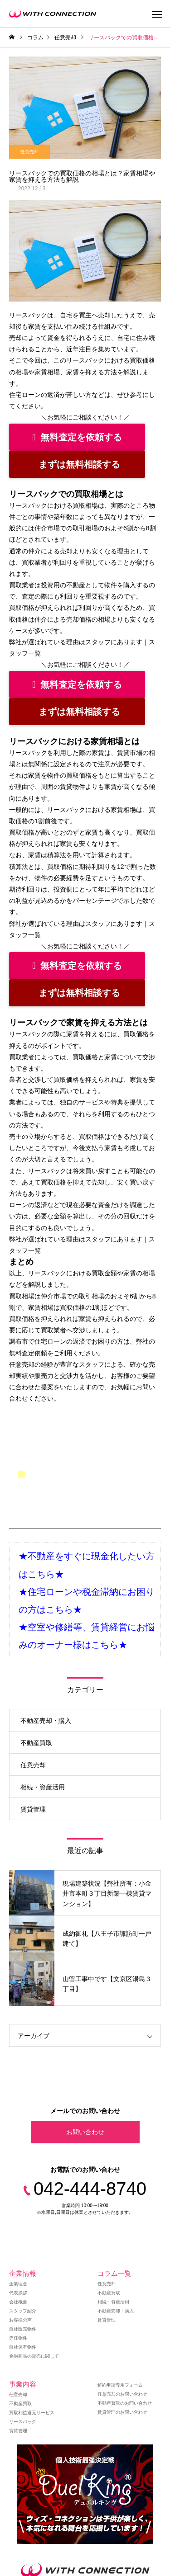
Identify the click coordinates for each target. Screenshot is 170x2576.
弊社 (142, 1341)
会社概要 (18, 2301)
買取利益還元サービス (31, 2412)
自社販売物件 (22, 2328)
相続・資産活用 (42, 1787)
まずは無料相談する (79, 464)
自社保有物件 (22, 2347)
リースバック (22, 2421)
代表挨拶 (18, 2292)
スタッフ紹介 (22, 2310)
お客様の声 (20, 2319)
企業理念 (18, 2283)
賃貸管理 (33, 1809)
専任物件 (18, 2337)
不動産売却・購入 (45, 1720)
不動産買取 (36, 1742)
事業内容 (22, 2384)
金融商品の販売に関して (34, 2356)
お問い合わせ (85, 2132)
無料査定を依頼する (76, 437)
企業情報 (22, 2273)
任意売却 (29, 151)
